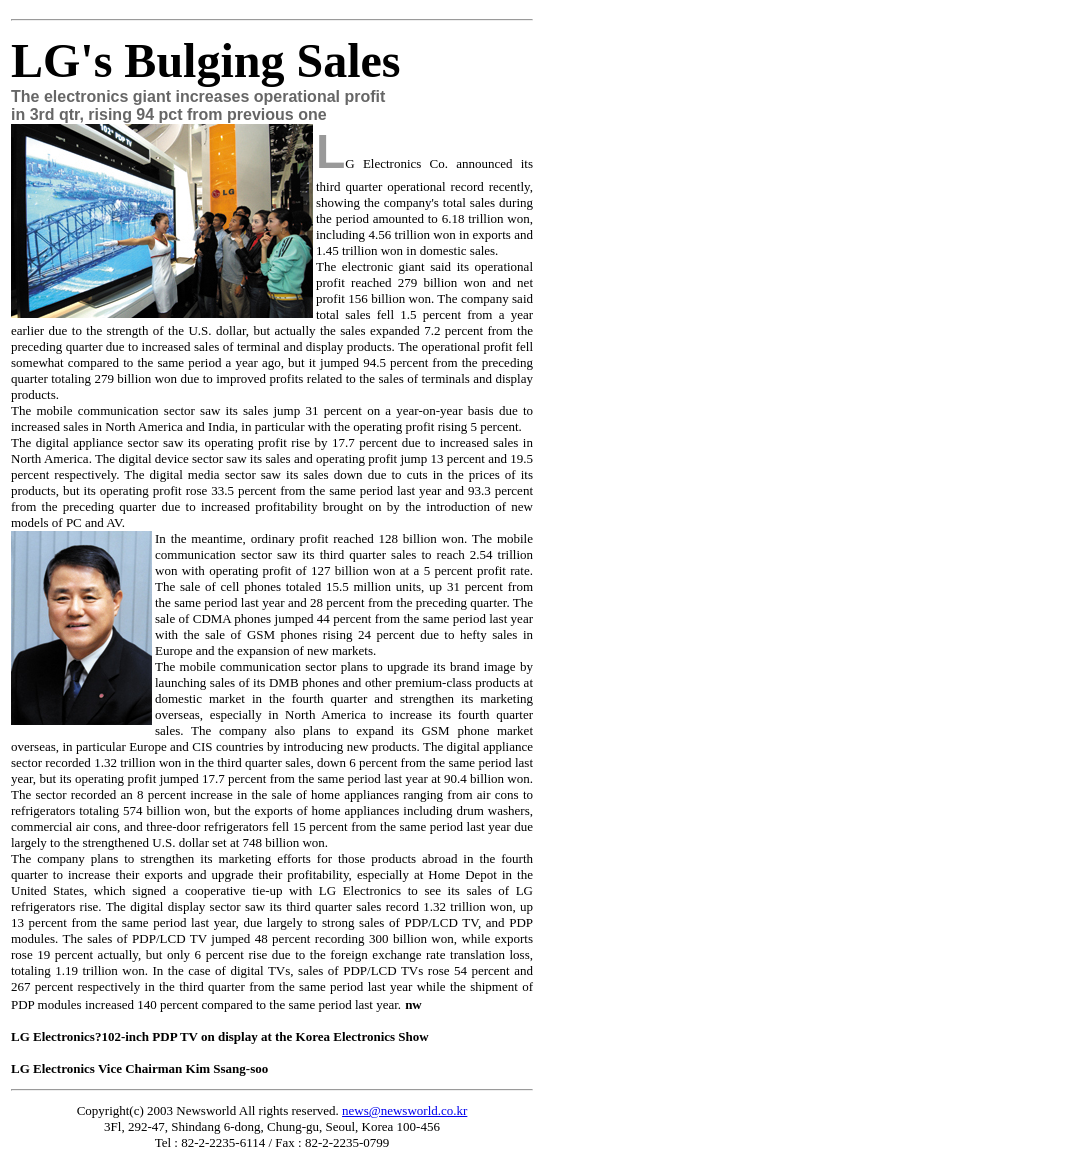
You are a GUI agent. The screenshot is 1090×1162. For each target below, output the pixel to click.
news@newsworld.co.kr (404, 1110)
